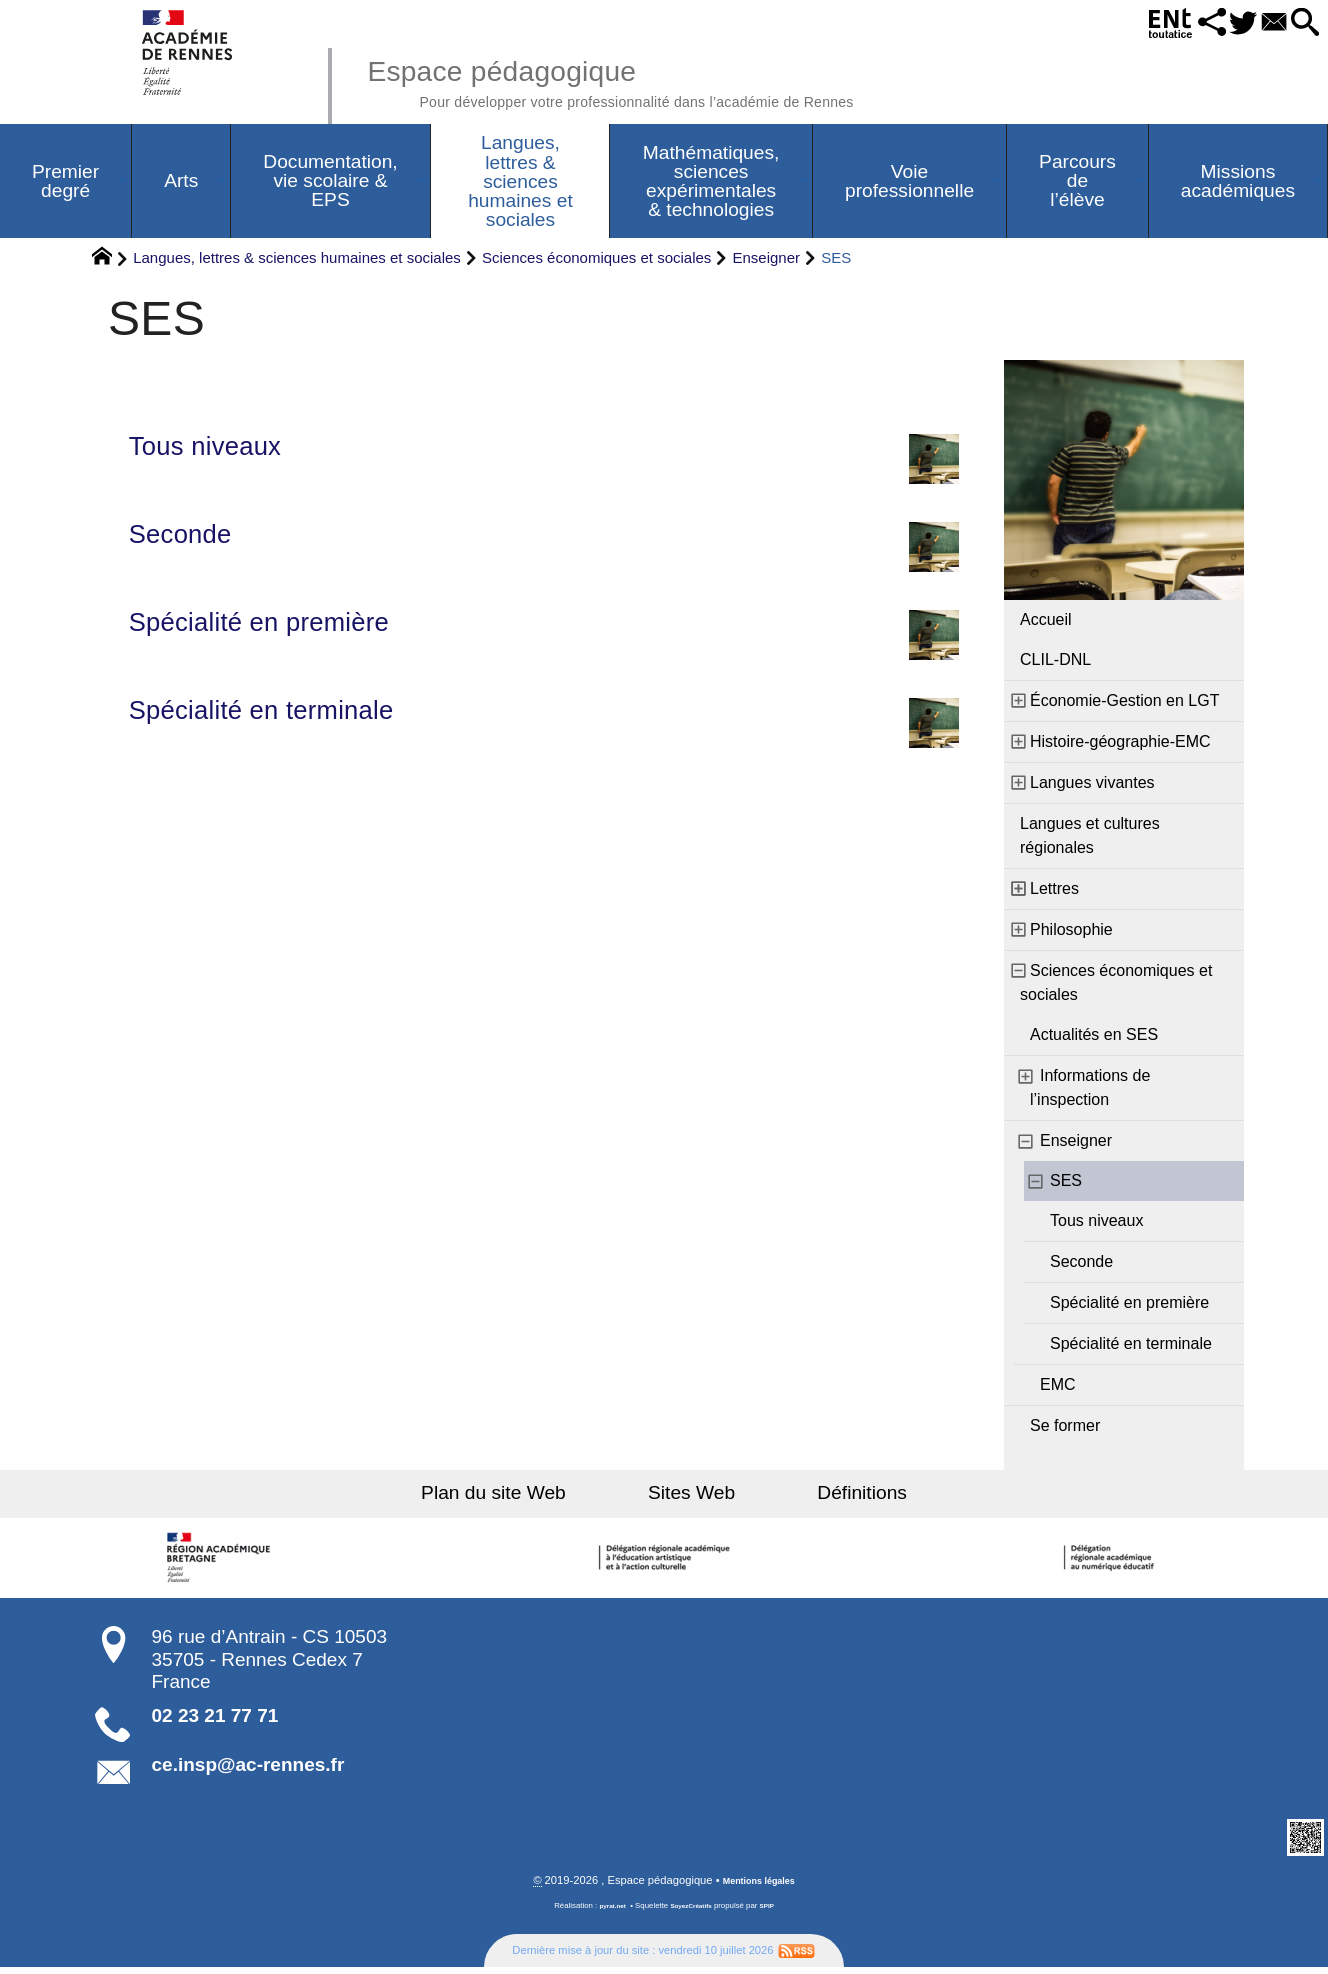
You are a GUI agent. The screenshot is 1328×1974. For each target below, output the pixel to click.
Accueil (1046, 624)
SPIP (775, 1912)
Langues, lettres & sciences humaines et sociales (297, 262)
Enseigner (767, 262)
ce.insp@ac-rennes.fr (248, 1769)
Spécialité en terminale (544, 738)
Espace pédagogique (671, 80)
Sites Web (691, 1497)
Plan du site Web (532, 1497)
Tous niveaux (544, 455)
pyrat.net (605, 1912)
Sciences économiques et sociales (596, 262)
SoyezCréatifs (693, 1912)
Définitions (824, 1497)
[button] (1174, 23)
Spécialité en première (544, 644)
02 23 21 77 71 (215, 1720)
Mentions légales (759, 1887)
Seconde (544, 549)
